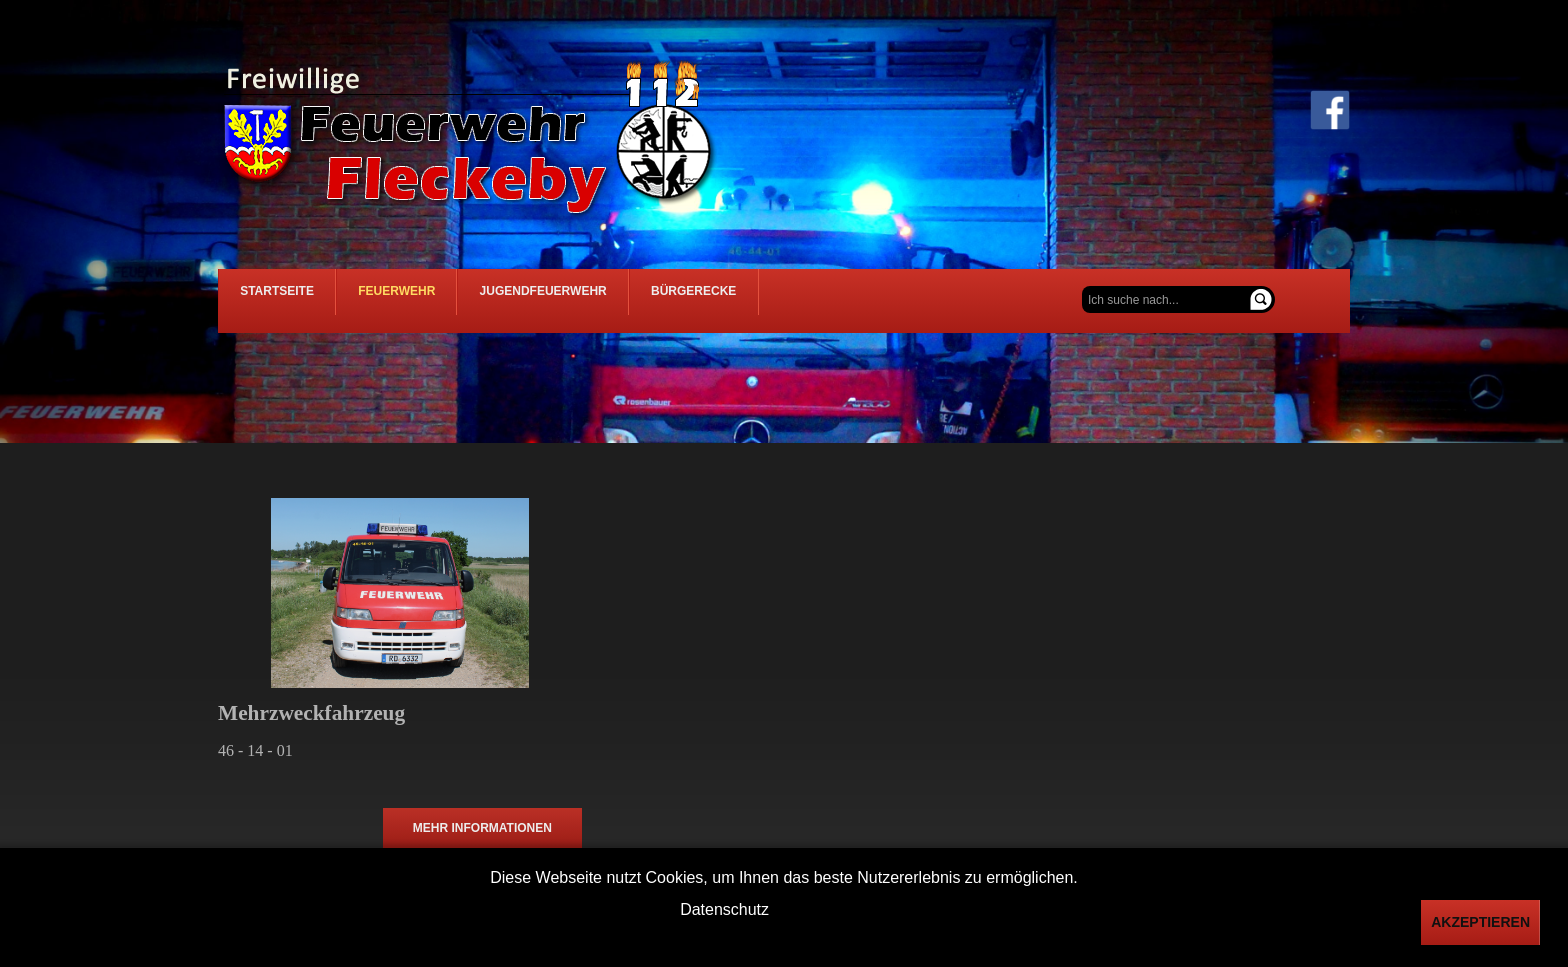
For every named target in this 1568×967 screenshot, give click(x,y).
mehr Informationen (482, 831)
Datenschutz (724, 909)
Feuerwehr (483, 301)
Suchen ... (1082, 286)
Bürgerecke (895, 301)
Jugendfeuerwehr (687, 301)
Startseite (306, 301)
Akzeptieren (1480, 922)
